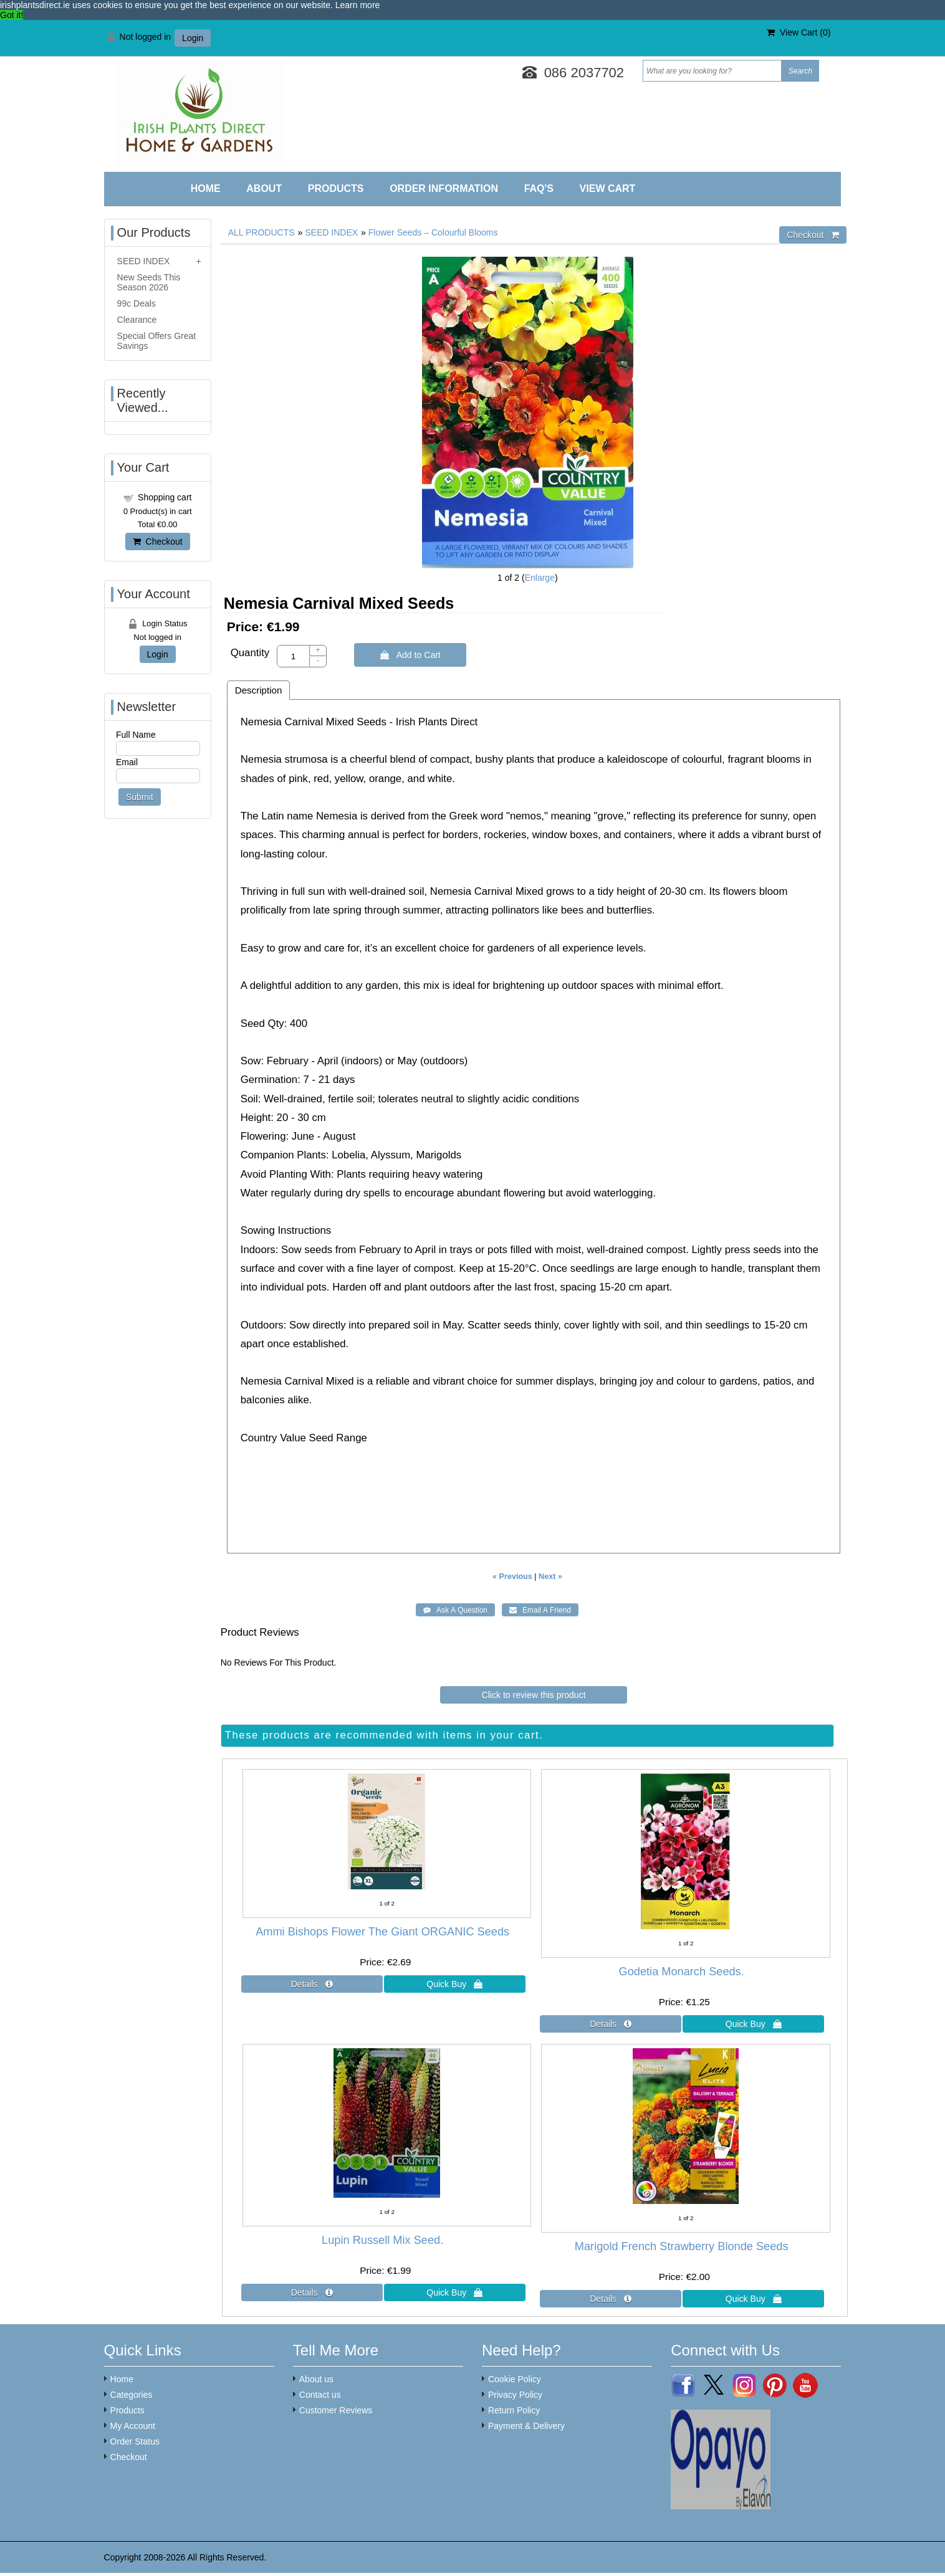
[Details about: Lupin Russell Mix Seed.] (312, 2292)
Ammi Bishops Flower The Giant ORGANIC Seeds (382, 1931)
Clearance (137, 320)
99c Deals (136, 303)
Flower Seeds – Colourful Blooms (433, 232)
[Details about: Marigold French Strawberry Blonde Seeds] (610, 2298)
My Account (132, 2426)
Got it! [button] (11, 15)
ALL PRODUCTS (261, 232)
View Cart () (798, 32)
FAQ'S (539, 188)
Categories (131, 2395)
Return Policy (514, 2410)
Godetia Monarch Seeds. (681, 1971)
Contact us (320, 2395)
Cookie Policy (514, 2379)
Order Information (444, 188)
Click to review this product (534, 1695)
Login (192, 38)
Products (336, 188)
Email (127, 762)
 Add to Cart (410, 655)
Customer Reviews (335, 2410)
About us (316, 2379)
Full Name (136, 735)
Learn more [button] (357, 5)
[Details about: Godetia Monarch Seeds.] (610, 2024)
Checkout (158, 541)
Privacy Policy (515, 2395)
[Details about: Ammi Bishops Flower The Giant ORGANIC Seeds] (312, 1984)
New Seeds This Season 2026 (149, 282)
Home (206, 188)
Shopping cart (164, 497)
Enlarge (540, 578)
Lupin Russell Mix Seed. (382, 2240)
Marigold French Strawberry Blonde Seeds (682, 2246)
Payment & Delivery (526, 2426)
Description (258, 690)
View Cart (608, 188)
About (264, 188)
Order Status (135, 2441)
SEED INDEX (331, 232)
